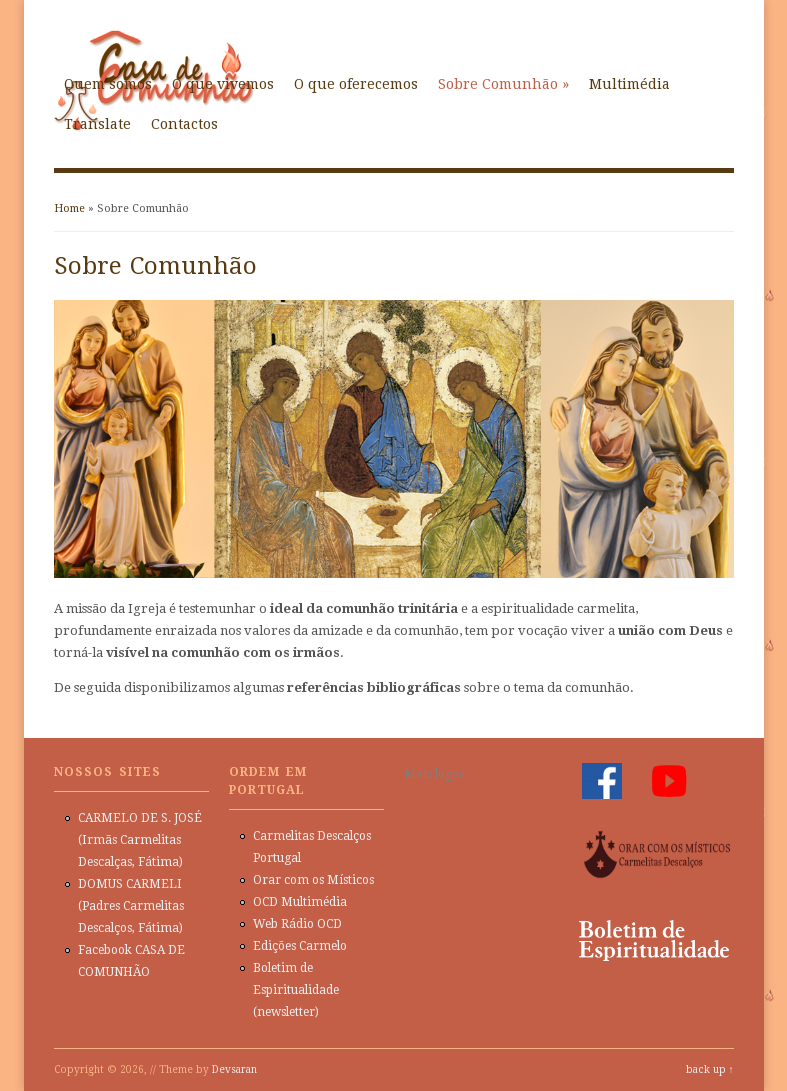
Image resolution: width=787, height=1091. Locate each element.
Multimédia (629, 84)
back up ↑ (710, 1069)
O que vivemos (223, 84)
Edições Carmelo (300, 946)
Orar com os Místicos (313, 880)
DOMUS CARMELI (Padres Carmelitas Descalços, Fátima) (131, 906)
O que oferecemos (356, 84)
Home (69, 208)
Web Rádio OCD (297, 924)
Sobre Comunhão (503, 84)
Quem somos (108, 84)
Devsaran (234, 1069)
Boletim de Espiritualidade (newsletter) (296, 990)
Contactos (184, 124)
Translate (97, 124)
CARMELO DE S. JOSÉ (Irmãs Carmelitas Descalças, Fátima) (140, 840)
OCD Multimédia (300, 902)
